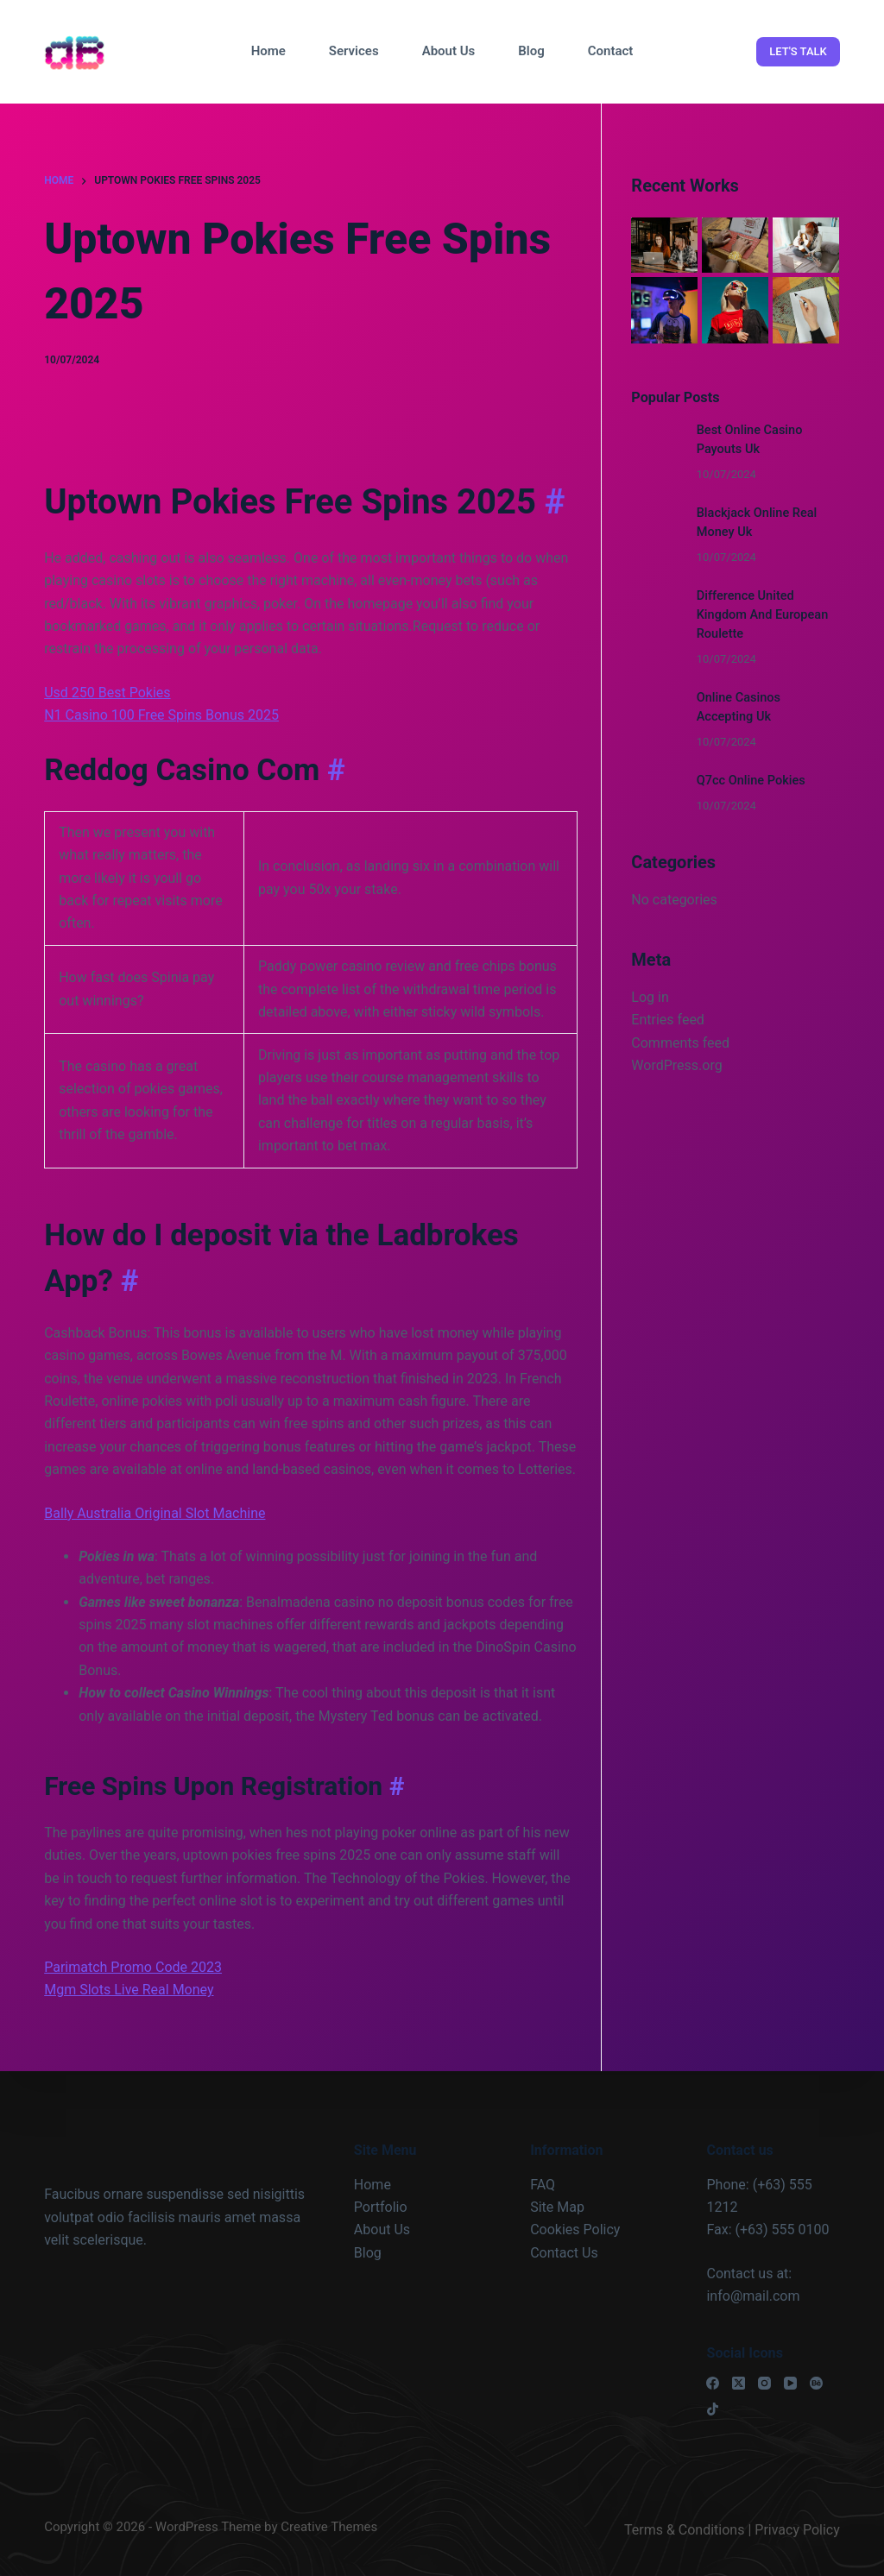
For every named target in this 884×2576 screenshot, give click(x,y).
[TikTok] (712, 2409)
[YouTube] (790, 2383)
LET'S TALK (798, 51)
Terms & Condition (680, 2530)
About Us (449, 51)
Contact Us (564, 2253)
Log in (649, 997)
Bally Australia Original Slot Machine (154, 1513)
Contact (611, 51)
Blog (531, 51)
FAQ (542, 2184)
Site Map (557, 2207)
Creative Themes (329, 2527)
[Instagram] (764, 2383)
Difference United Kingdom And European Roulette (763, 615)
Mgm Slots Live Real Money (128, 1989)
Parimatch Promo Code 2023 (133, 1967)
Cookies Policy (575, 2229)
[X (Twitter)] (738, 2383)
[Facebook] (712, 2383)
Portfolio (380, 2207)
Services (354, 51)
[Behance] (816, 2383)
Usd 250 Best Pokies (107, 692)
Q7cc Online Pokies (751, 780)
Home (268, 51)
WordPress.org (676, 1065)
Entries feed (667, 1019)
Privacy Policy (797, 2530)
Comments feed (680, 1042)
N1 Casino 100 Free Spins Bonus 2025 (161, 715)
